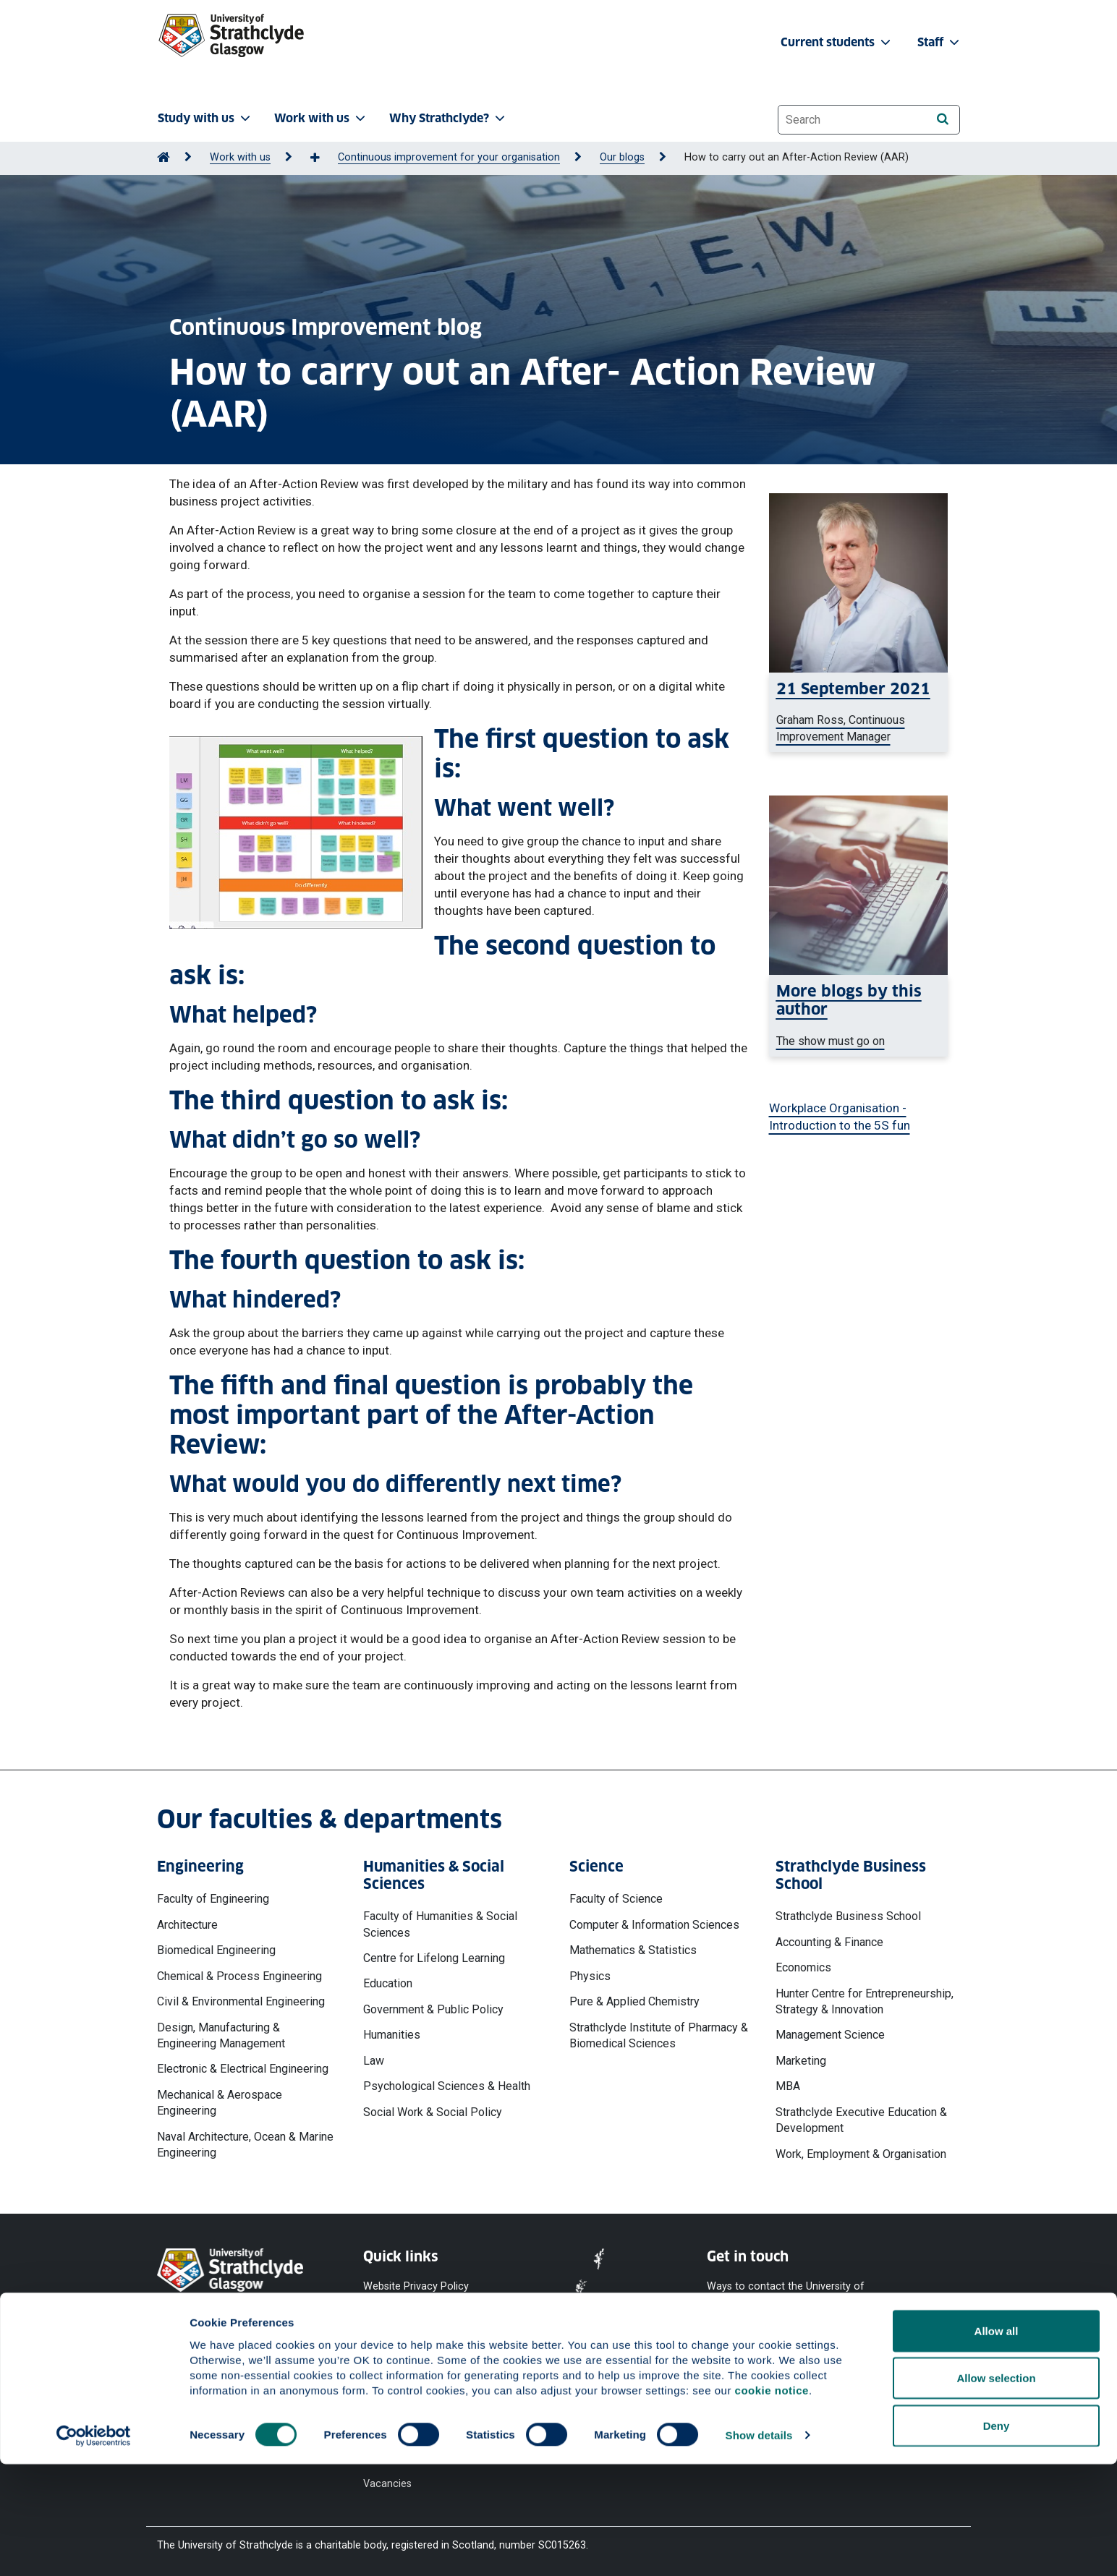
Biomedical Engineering (216, 1950)
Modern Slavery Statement (399, 2397)
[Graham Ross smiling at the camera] (858, 712)
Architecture (187, 1925)
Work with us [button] (321, 118)
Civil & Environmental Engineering (241, 2001)
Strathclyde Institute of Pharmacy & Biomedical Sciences (658, 2035)
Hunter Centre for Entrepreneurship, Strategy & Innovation (865, 2001)
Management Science (830, 2035)
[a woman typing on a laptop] (858, 1016)
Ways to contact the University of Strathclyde (786, 2293)
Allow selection (995, 2490)
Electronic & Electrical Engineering (242, 2069)
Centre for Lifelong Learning (434, 1958)
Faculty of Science (616, 1899)
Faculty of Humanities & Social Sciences (440, 1924)
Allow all (996, 2442)
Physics (590, 1976)
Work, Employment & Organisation (861, 2154)
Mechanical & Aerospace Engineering (219, 2102)
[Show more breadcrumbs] (322, 158)
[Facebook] (726, 2364)
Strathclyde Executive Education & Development (861, 2120)
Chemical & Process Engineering (239, 1976)
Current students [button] (837, 42)
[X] (805, 2364)
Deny (996, 2537)
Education (387, 1983)
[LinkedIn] (915, 2364)
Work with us (240, 157)
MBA (788, 2086)
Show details (759, 2547)
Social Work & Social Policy (432, 2112)
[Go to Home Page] (163, 157)
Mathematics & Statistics (633, 1950)
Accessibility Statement (418, 2338)
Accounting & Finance (829, 1942)
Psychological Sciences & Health (446, 2086)
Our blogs (622, 157)
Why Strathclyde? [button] (448, 118)
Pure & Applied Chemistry (634, 2001)
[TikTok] (879, 2364)
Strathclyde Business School (848, 1916)
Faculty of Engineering (213, 1899)
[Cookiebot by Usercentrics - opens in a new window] (93, 2548)
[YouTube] (765, 2364)
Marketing (801, 2061)
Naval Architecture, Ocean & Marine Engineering (245, 2144)
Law (373, 2061)
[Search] (942, 119)
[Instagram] (843, 2364)
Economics (803, 1967)
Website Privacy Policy (416, 2286)
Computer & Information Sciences (654, 1925)
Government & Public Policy (433, 2009)
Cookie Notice (396, 2312)
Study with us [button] (205, 118)
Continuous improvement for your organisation (449, 157)
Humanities (391, 2035)
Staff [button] (939, 42)
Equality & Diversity (407, 2364)
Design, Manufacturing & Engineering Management (221, 2035)
